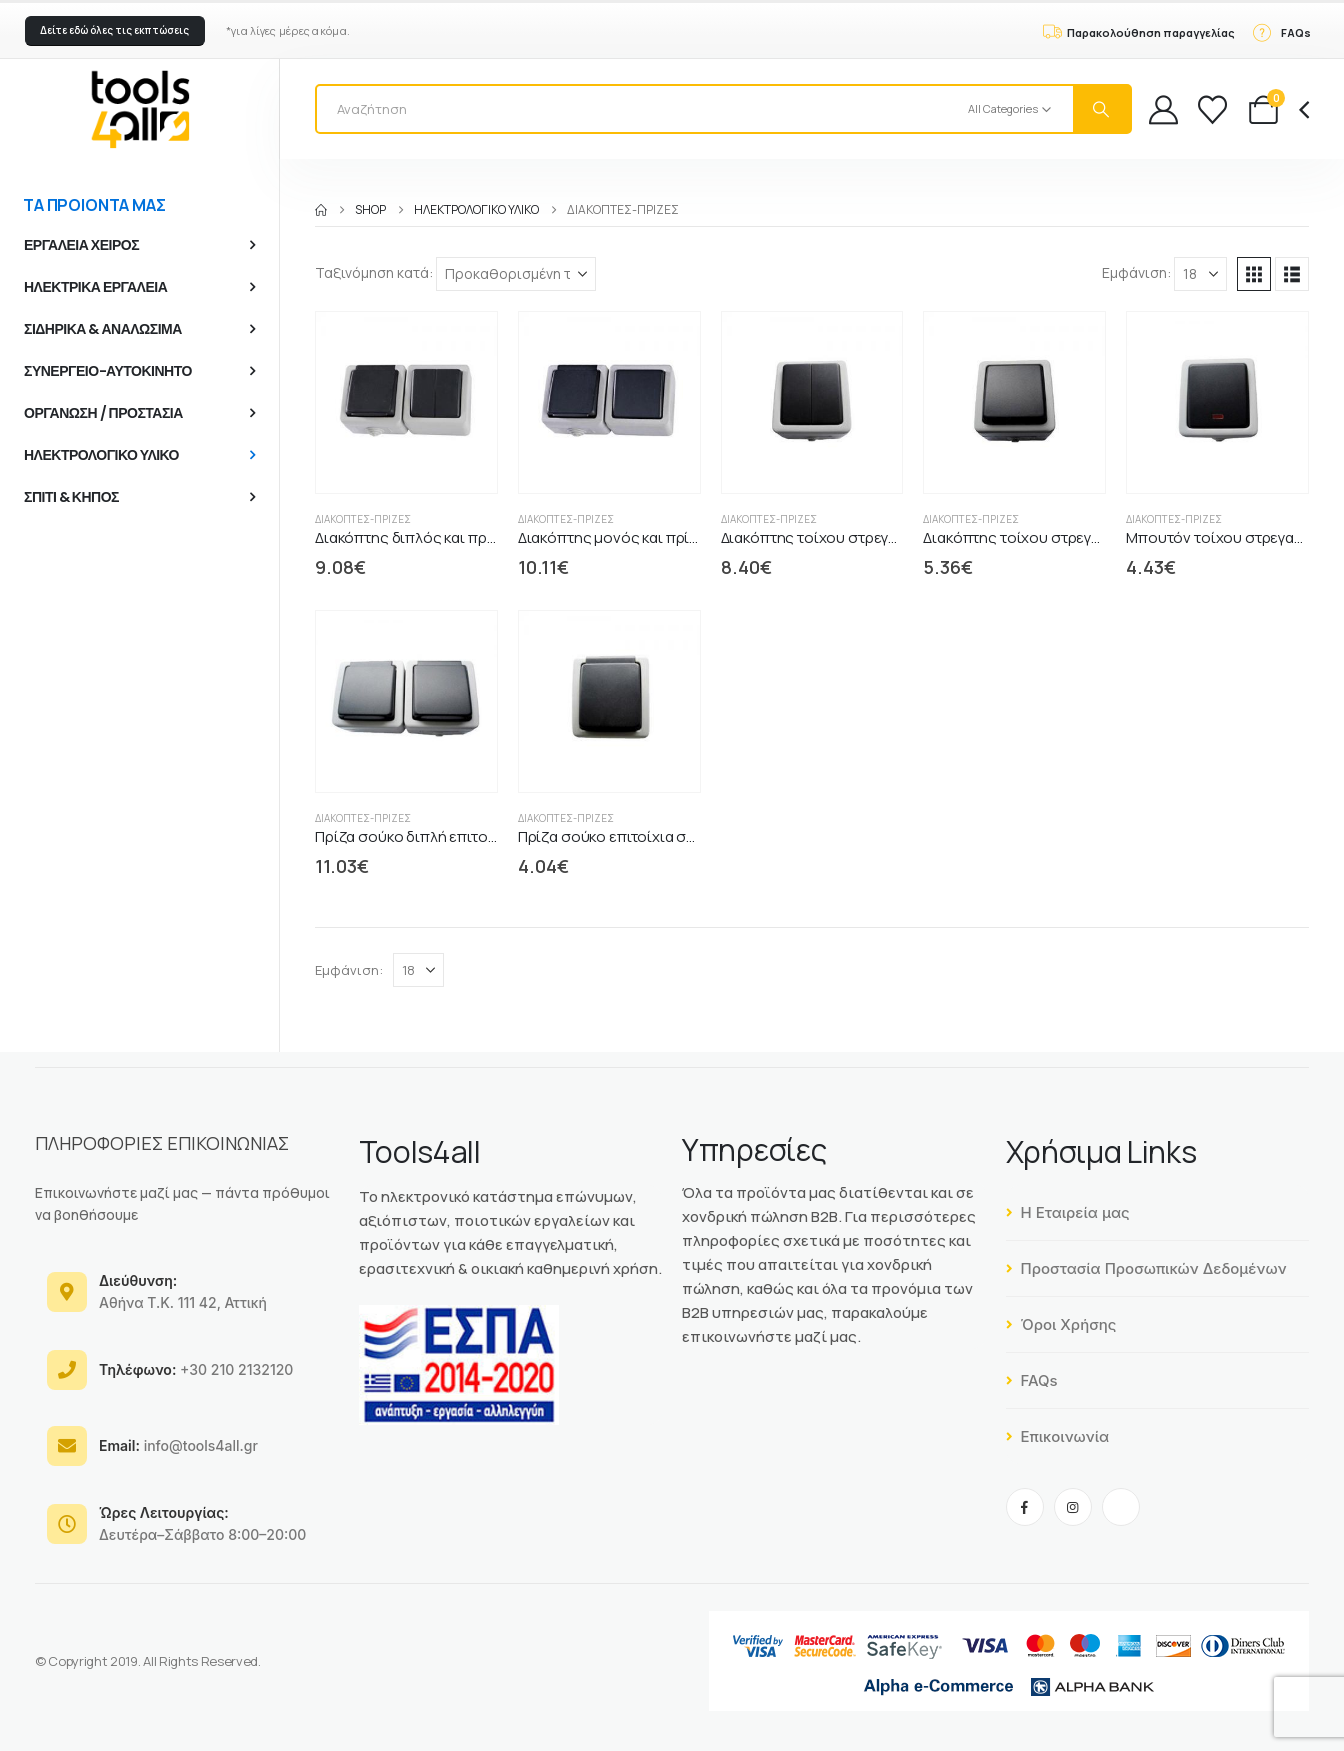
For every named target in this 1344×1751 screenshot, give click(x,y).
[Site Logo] (140, 109)
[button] (115, 31)
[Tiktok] (1121, 1507)
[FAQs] (1281, 31)
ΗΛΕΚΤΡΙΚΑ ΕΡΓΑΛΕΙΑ (95, 287)
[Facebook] (1025, 1507)
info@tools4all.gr (178, 1445)
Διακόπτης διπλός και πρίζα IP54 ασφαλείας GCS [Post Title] (483, 537)
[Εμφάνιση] (1200, 274)
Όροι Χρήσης (1061, 1324)
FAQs (1032, 1380)
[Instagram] (1073, 1507)
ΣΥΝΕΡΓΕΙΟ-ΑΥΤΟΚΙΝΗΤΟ (108, 371)
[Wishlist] (1212, 109)
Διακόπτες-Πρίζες (363, 519)
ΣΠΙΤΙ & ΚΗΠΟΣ (71, 497)
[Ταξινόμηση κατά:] (516, 274)
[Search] (1102, 109)
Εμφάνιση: (1136, 272)
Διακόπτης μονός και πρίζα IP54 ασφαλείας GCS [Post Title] (683, 537)
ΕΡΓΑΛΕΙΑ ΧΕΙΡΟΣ (81, 245)
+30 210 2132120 (196, 1369)
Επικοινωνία (1058, 1436)
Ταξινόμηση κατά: (374, 272)
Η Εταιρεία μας (1068, 1212)
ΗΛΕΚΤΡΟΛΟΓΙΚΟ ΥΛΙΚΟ (101, 455)
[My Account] (1163, 109)
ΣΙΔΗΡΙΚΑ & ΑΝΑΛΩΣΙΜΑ (103, 329)
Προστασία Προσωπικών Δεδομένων (1146, 1268)
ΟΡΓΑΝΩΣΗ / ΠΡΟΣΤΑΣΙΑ (103, 413)
